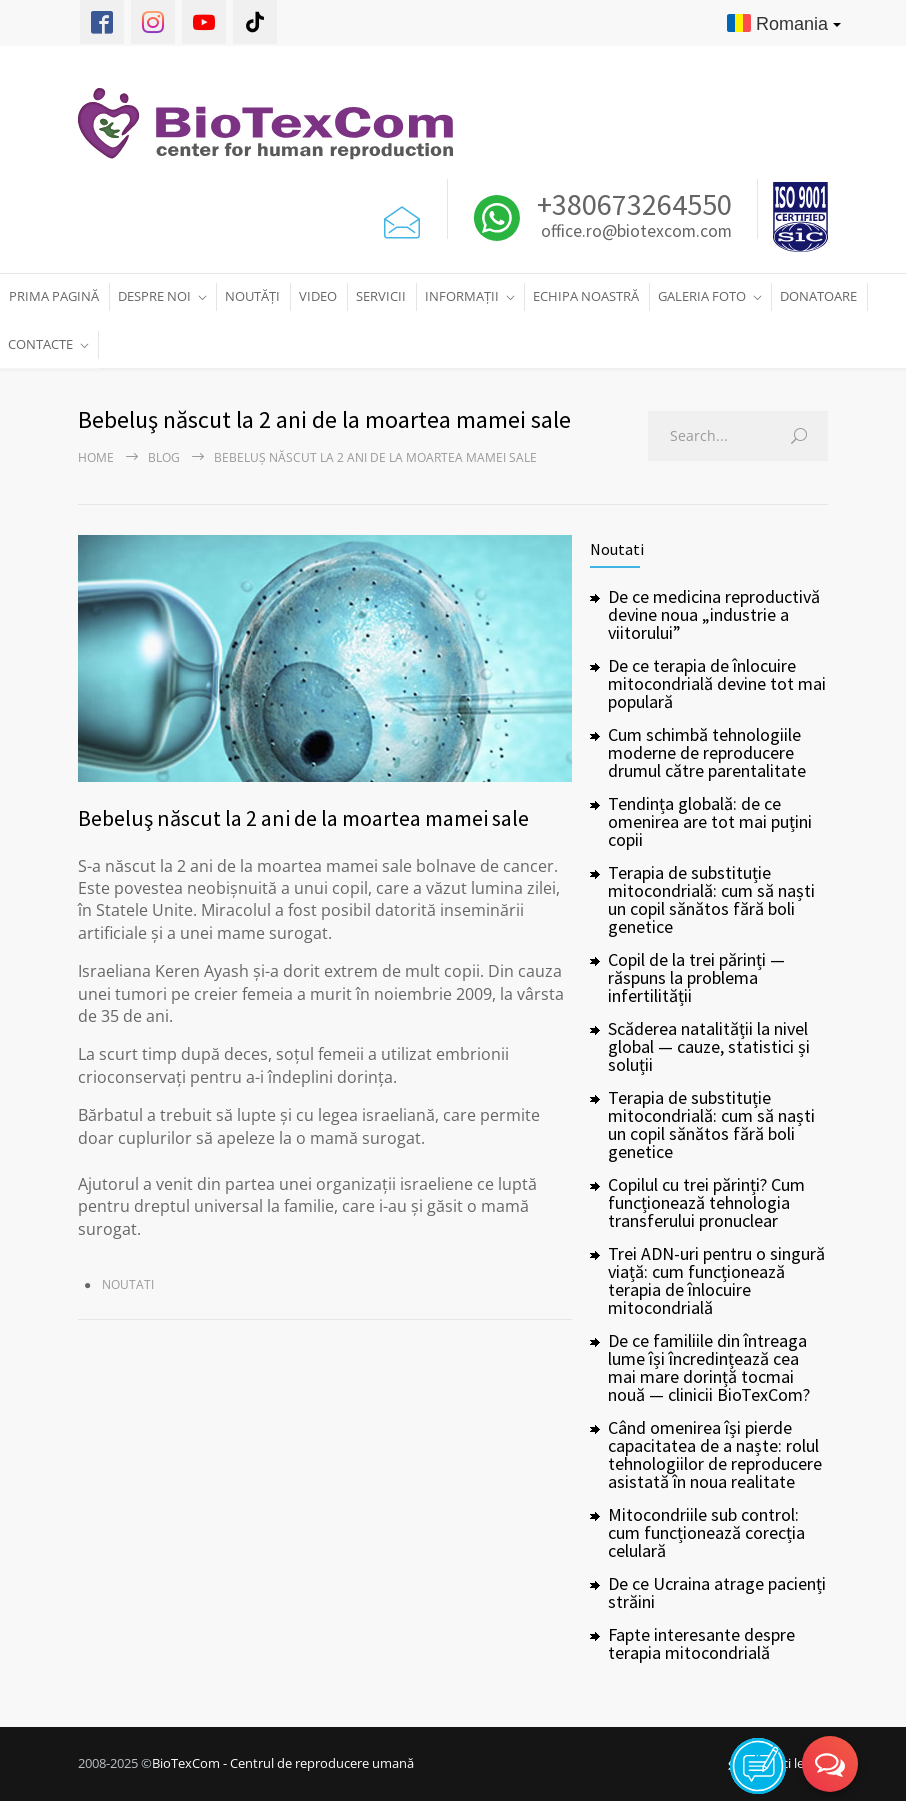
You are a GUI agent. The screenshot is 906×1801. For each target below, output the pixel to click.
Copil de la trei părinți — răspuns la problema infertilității (696, 977)
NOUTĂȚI (252, 296)
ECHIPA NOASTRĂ (586, 296)
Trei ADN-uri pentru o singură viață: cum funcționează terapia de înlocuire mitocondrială (716, 1280)
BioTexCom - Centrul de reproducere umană (283, 1763)
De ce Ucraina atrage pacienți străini (717, 1592)
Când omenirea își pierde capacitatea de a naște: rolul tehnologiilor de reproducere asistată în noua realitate (715, 1454)
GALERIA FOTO (702, 296)
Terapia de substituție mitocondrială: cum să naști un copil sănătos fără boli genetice (711, 899)
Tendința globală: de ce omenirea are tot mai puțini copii (710, 821)
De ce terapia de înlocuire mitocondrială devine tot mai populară (717, 683)
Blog (164, 457)
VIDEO (318, 296)
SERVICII (381, 296)
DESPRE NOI (154, 296)
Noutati (128, 1284)
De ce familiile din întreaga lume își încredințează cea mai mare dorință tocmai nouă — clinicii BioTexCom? (709, 1367)
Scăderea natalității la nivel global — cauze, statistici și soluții (709, 1046)
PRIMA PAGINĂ (54, 296)
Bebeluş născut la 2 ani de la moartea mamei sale (303, 818)
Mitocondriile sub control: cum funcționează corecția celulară (706, 1532)
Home (96, 457)
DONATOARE (818, 296)
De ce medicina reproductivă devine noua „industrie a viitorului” (714, 614)
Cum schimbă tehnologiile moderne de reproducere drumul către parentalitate (707, 752)
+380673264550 (631, 204)
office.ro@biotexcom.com (636, 232)
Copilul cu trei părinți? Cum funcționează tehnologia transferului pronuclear (706, 1202)
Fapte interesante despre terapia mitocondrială (701, 1643)
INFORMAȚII (462, 296)
